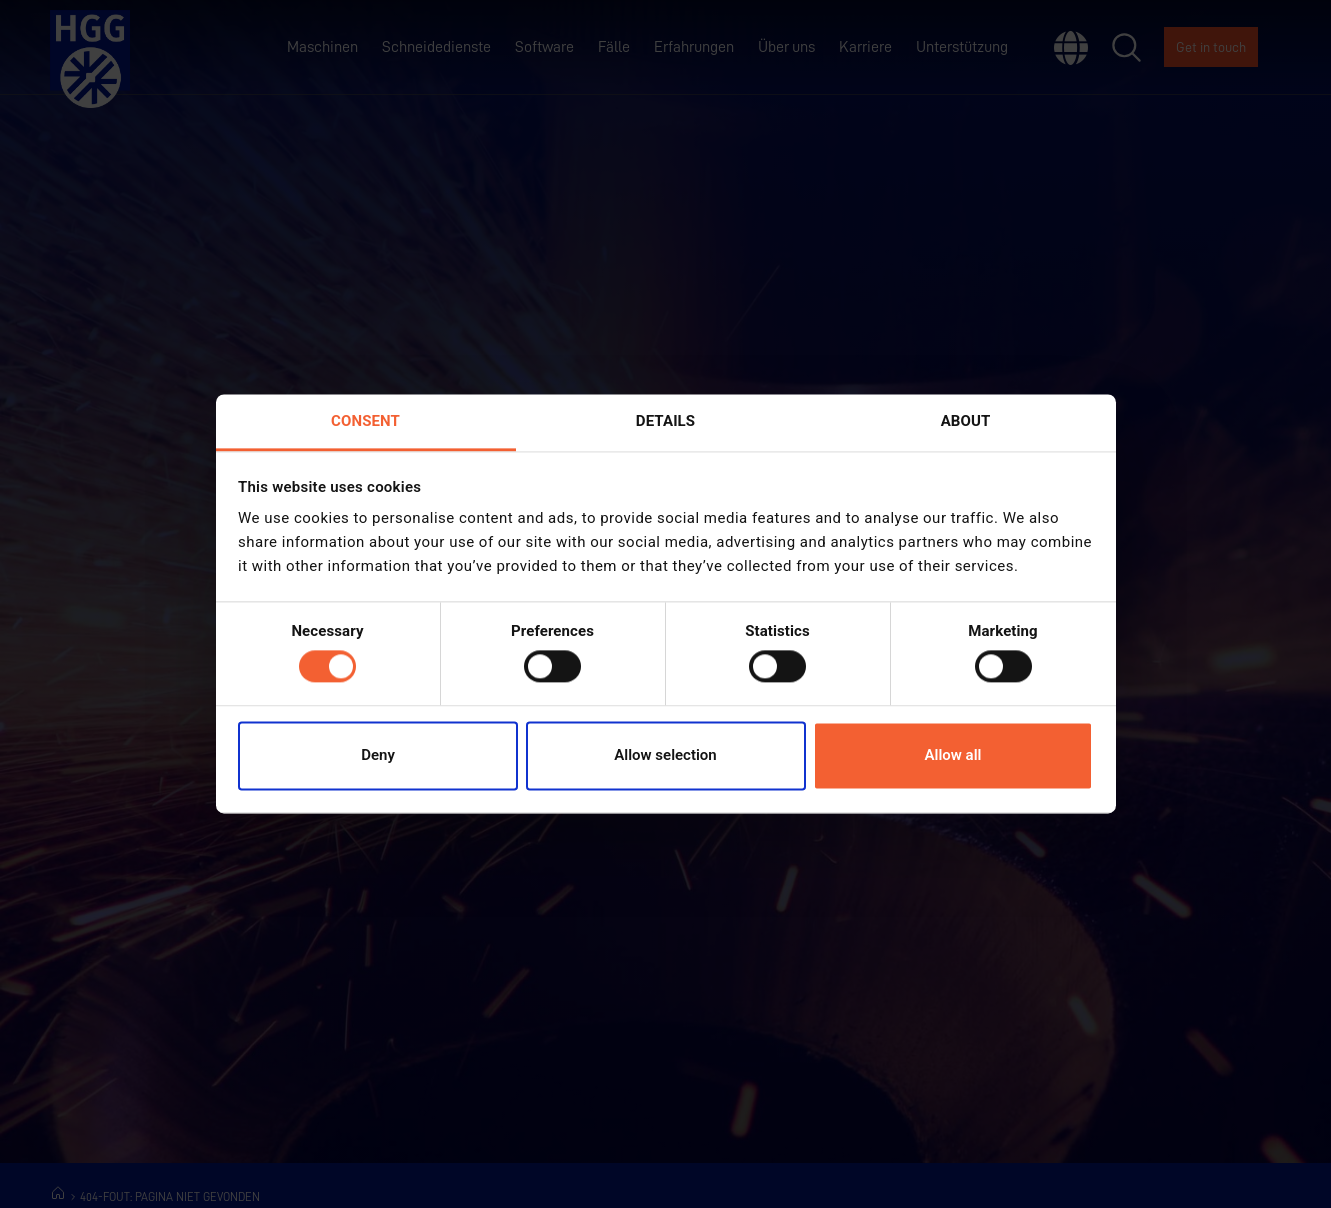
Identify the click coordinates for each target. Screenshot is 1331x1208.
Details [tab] (665, 421)
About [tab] (966, 421)
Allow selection (665, 755)
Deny (378, 755)
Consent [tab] (365, 421)
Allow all (953, 755)
